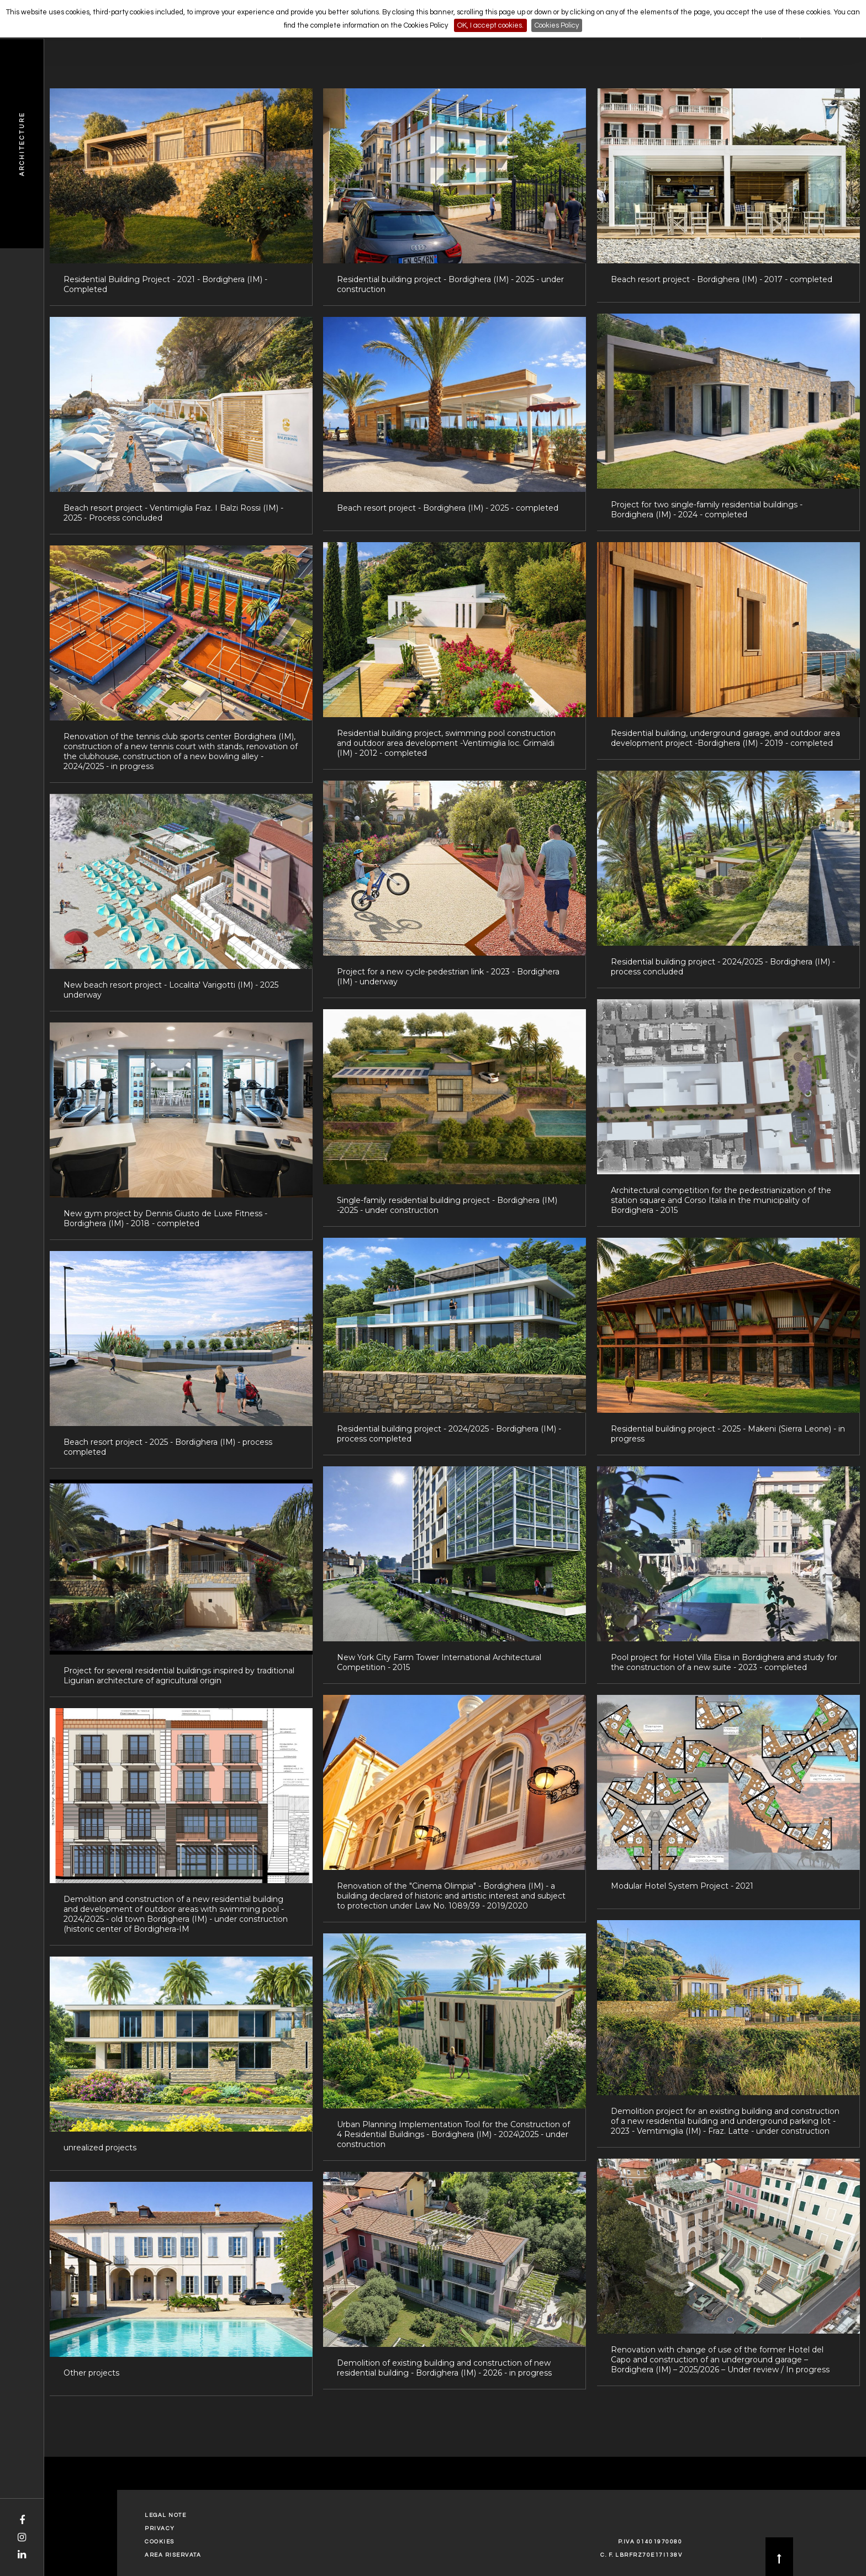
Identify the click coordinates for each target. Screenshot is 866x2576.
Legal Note (165, 2515)
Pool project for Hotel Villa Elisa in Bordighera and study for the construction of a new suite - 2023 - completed (724, 1662)
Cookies (160, 2542)
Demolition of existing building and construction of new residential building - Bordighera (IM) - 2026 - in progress (444, 2368)
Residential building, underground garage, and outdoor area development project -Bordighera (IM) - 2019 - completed (725, 738)
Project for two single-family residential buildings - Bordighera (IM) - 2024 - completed (706, 510)
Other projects (91, 2373)
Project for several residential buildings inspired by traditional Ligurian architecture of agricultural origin (179, 1675)
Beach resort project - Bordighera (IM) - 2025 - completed (447, 508)
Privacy (160, 2528)
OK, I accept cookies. (490, 25)
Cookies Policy (557, 25)
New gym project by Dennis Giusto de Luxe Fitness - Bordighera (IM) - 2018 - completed (165, 1218)
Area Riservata (173, 2555)
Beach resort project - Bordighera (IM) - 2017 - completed (721, 279)
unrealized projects (100, 2148)
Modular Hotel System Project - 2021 (682, 1886)
